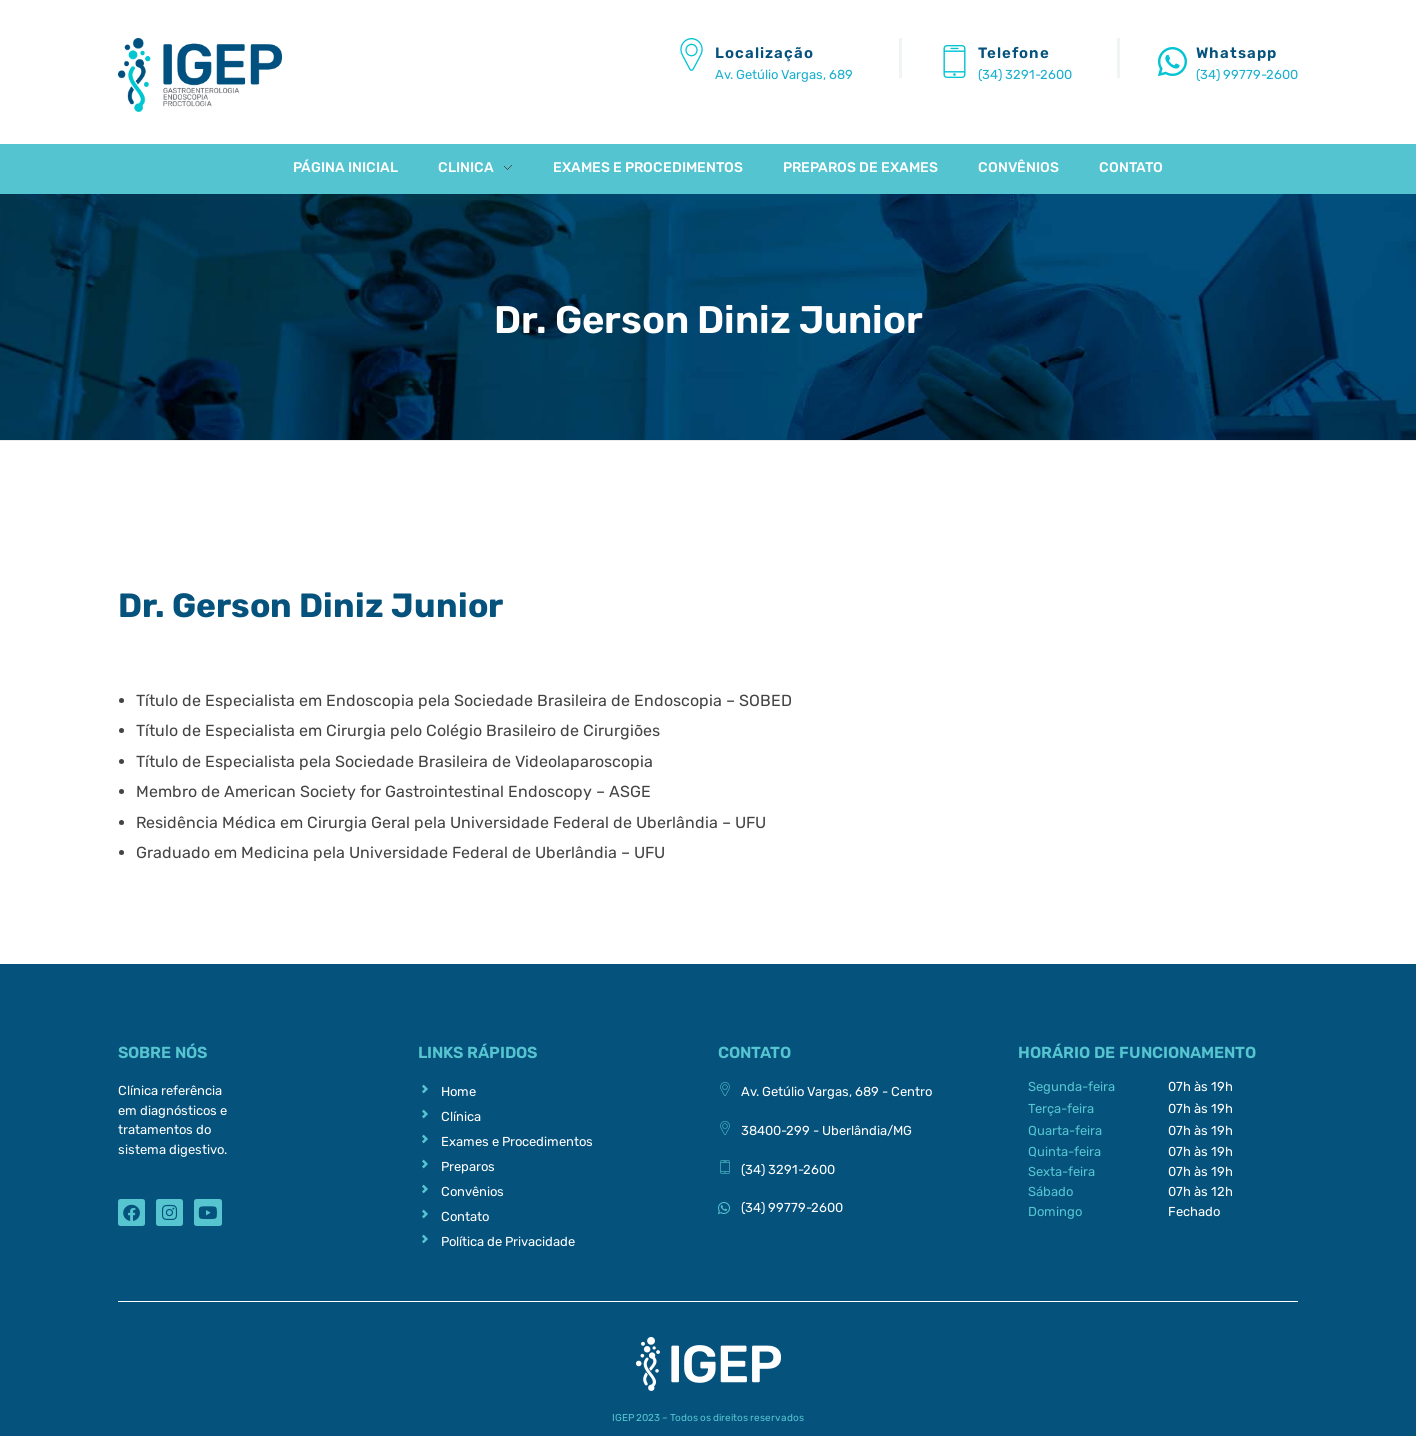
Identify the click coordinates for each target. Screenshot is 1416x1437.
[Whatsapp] (1172, 61)
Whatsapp (1236, 53)
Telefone (1014, 53)
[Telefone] (954, 61)
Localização (764, 53)
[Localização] (691, 54)
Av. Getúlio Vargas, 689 (784, 74)
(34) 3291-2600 (1025, 74)
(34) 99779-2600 (1247, 74)
